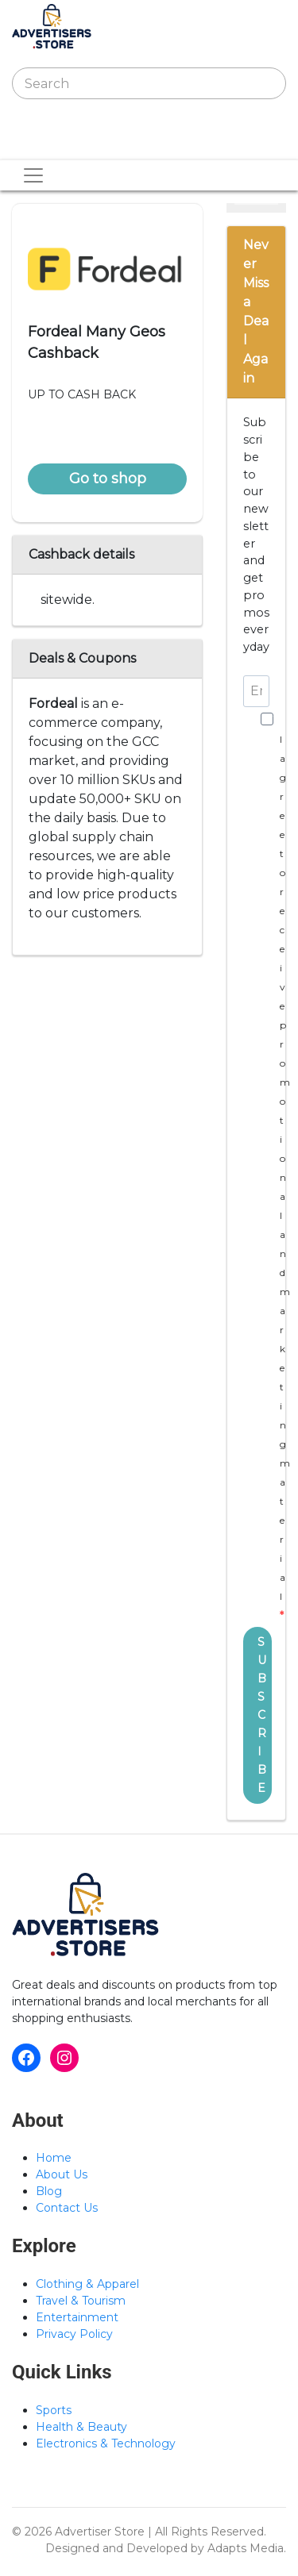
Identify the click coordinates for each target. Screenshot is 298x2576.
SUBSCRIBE (261, 1715)
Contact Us (67, 2208)
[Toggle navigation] (34, 144)
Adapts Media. (246, 2548)
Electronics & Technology (106, 2443)
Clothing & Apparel (87, 2284)
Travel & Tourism (81, 2300)
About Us (61, 2174)
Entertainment (77, 2317)
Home (54, 2158)
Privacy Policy (74, 2334)
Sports (54, 2410)
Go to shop (107, 478)
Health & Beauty (81, 2427)
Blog (49, 2191)
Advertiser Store (100, 2531)
